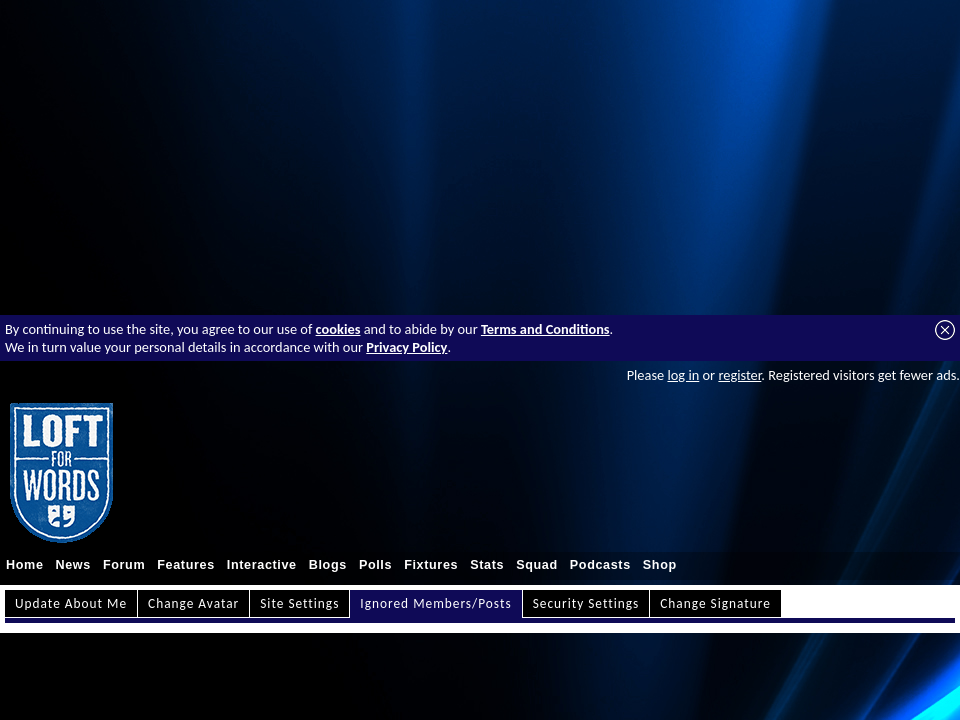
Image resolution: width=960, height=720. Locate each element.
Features (186, 565)
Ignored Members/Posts (435, 603)
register (739, 375)
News (73, 565)
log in (683, 375)
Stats (487, 565)
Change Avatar (193, 603)
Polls (375, 565)
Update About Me (71, 603)
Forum (124, 565)
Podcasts (600, 565)
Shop (660, 565)
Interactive (262, 565)
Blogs (328, 565)
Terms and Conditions (545, 329)
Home (25, 565)
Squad (537, 565)
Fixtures (431, 565)
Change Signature (715, 603)
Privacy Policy (406, 347)
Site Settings (299, 603)
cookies (338, 329)
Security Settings (586, 603)
